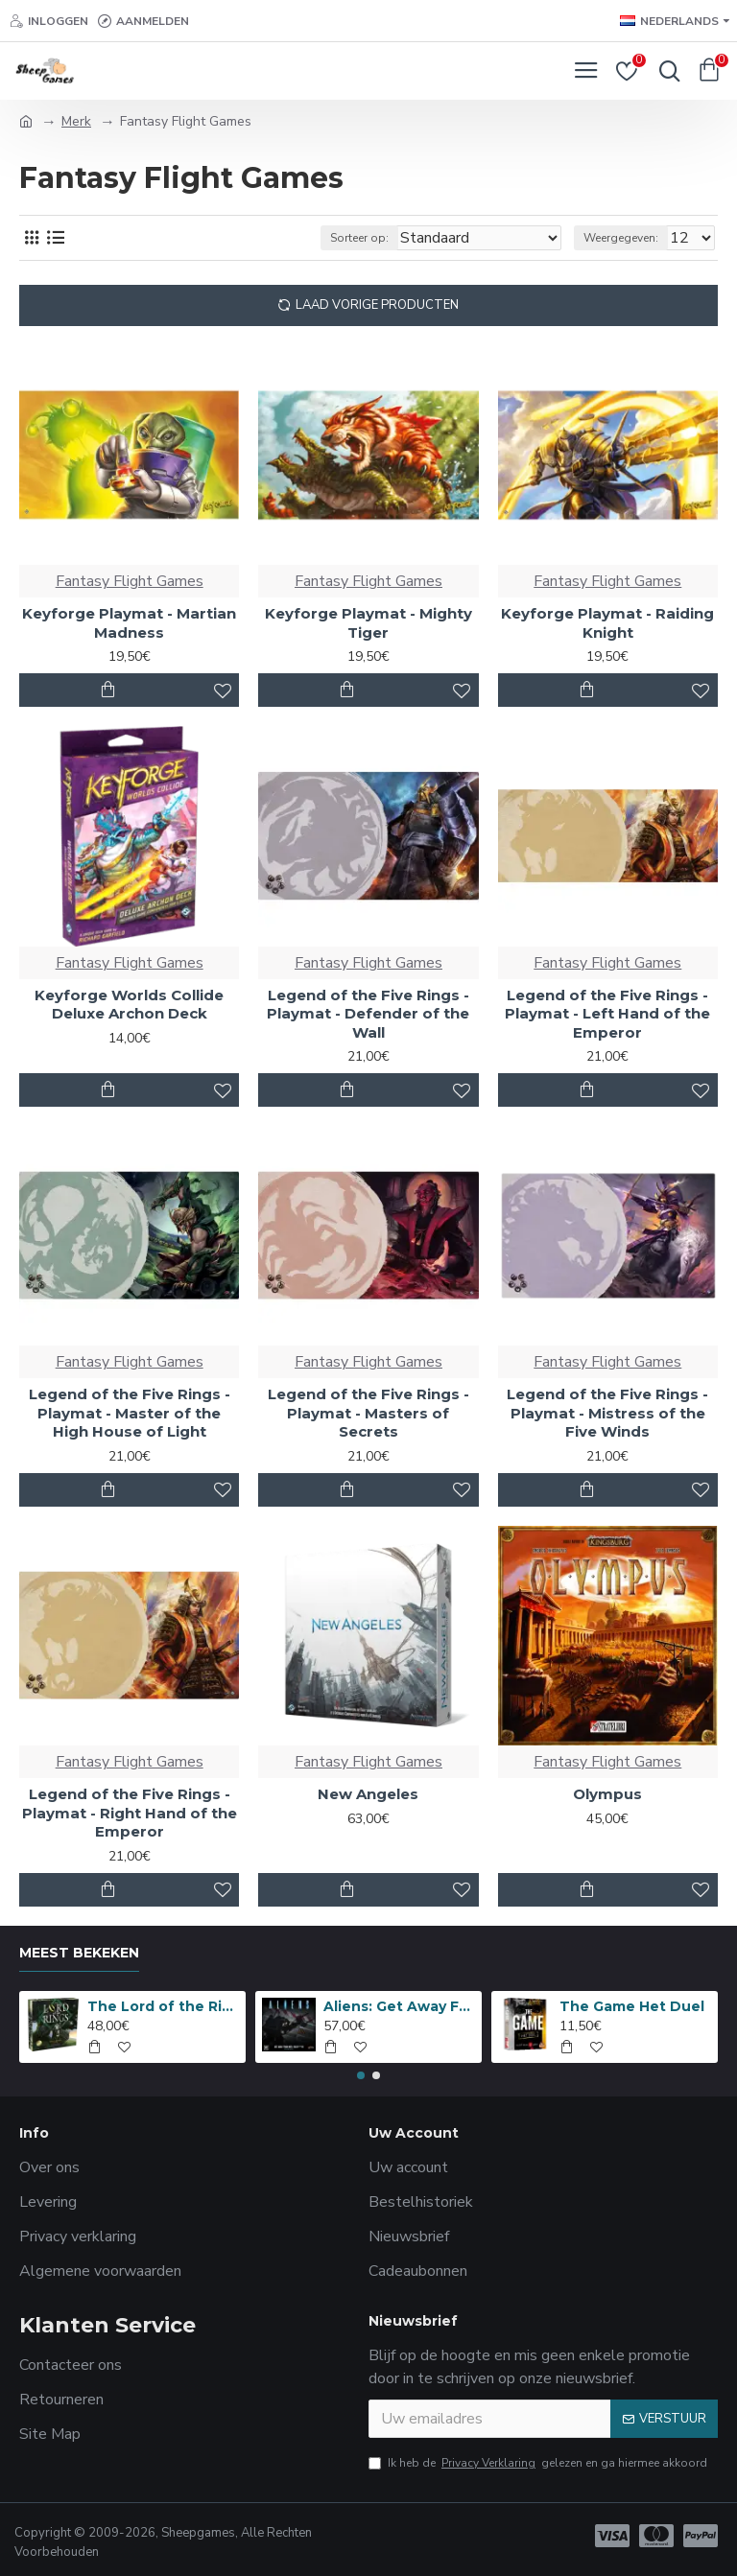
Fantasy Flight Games (129, 581)
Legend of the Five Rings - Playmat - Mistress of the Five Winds (607, 1412)
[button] (361, 2075)
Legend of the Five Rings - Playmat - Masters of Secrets (368, 1412)
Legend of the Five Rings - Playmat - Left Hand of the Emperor (607, 1014)
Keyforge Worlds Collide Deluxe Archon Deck (129, 1004)
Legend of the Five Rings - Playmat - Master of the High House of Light (129, 1412)
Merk (76, 121)
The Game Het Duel (631, 2006)
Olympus (607, 1794)
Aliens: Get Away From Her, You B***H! (399, 2006)
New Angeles (368, 1794)
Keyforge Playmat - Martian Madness (129, 623)
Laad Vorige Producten (377, 305)
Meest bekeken (79, 1953)
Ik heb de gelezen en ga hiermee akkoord (537, 2462)
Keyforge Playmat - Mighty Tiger (368, 623)
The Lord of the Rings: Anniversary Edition (163, 2006)
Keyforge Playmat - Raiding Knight (607, 623)
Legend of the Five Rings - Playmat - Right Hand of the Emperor (129, 1812)
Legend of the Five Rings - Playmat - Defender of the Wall (368, 1014)
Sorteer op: (359, 238)
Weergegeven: (620, 238)
